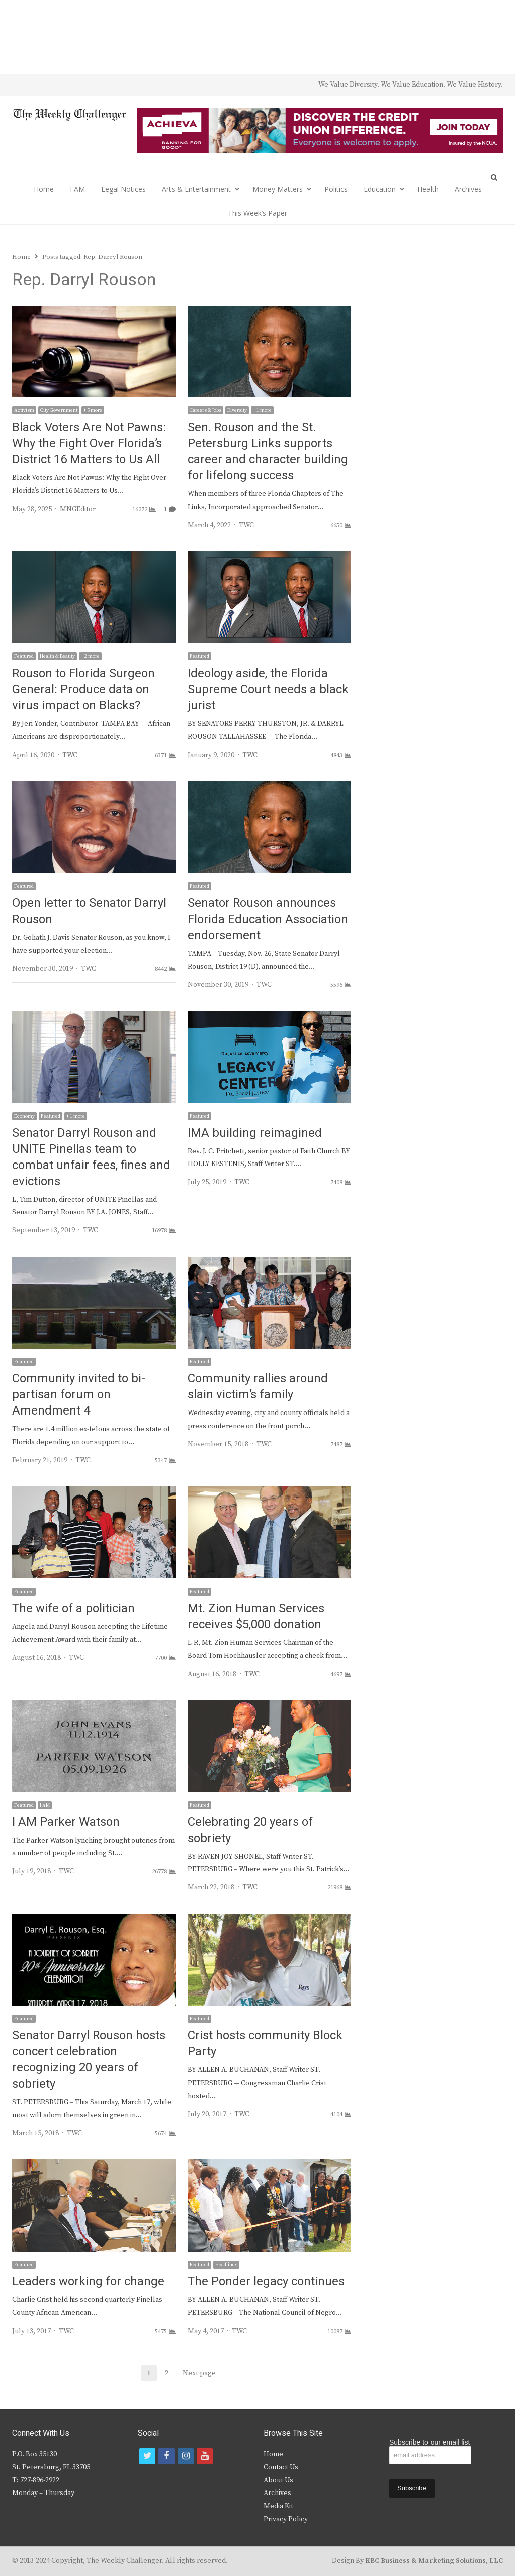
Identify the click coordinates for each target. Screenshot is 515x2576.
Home (44, 189)
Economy (24, 1116)
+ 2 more (90, 656)
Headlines (226, 2265)
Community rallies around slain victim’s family (258, 1386)
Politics (336, 189)
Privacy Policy (286, 2519)
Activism (24, 410)
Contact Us (281, 2467)
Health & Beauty (57, 656)
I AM (77, 189)
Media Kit (278, 2506)
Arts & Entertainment (196, 189)
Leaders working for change (88, 2281)
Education (380, 189)
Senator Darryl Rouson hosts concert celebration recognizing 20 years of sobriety (88, 2060)
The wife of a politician (73, 1608)
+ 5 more (92, 410)
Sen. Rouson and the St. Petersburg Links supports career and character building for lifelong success (268, 451)
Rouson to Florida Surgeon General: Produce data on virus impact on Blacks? (83, 689)
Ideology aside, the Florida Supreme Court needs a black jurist (268, 689)
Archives (468, 189)
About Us (278, 2480)
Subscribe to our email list (429, 2442)
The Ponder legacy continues (266, 2281)
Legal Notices (123, 189)
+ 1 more (262, 410)
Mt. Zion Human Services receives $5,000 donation (256, 1616)
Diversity (237, 410)
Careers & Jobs (205, 410)
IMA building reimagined (255, 1133)
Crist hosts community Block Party (265, 2043)
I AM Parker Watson (66, 1822)
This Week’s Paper (257, 213)
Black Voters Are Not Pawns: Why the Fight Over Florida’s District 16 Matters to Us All (89, 443)
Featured (24, 656)
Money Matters (277, 189)
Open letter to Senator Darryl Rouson (89, 911)
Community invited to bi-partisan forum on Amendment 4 (78, 1395)
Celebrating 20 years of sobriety (250, 1830)
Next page (199, 2373)
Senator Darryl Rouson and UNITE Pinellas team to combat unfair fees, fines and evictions (91, 1157)
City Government (58, 410)
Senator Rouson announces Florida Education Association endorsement (268, 919)
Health (428, 189)
